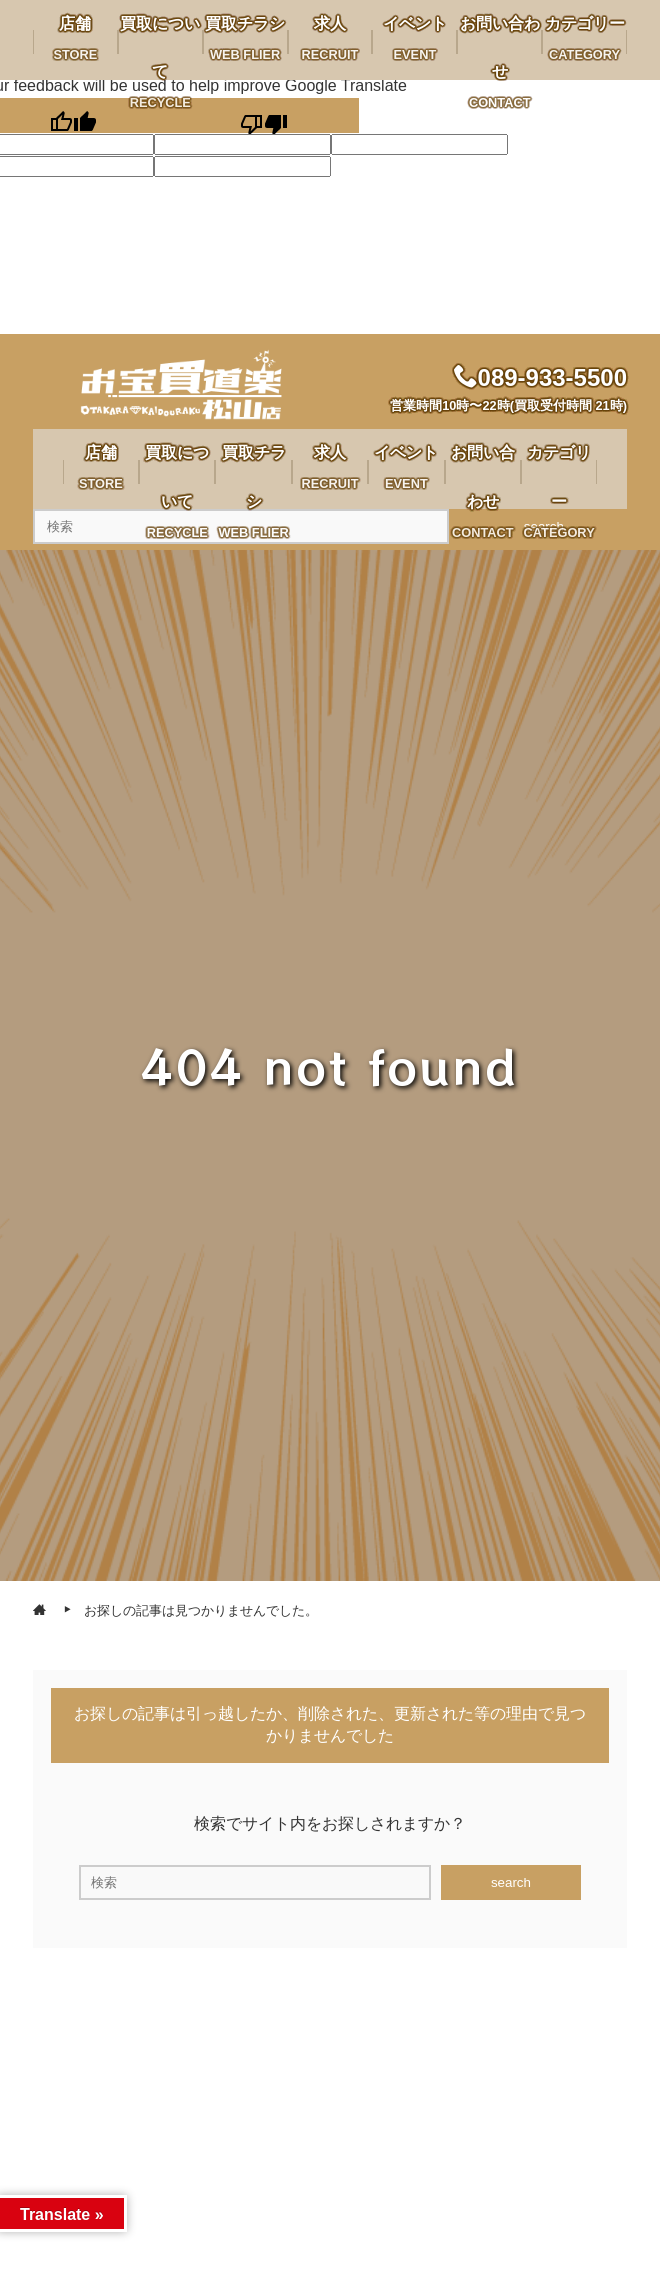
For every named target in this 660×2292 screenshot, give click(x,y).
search (511, 1882)
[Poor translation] (263, 115)
